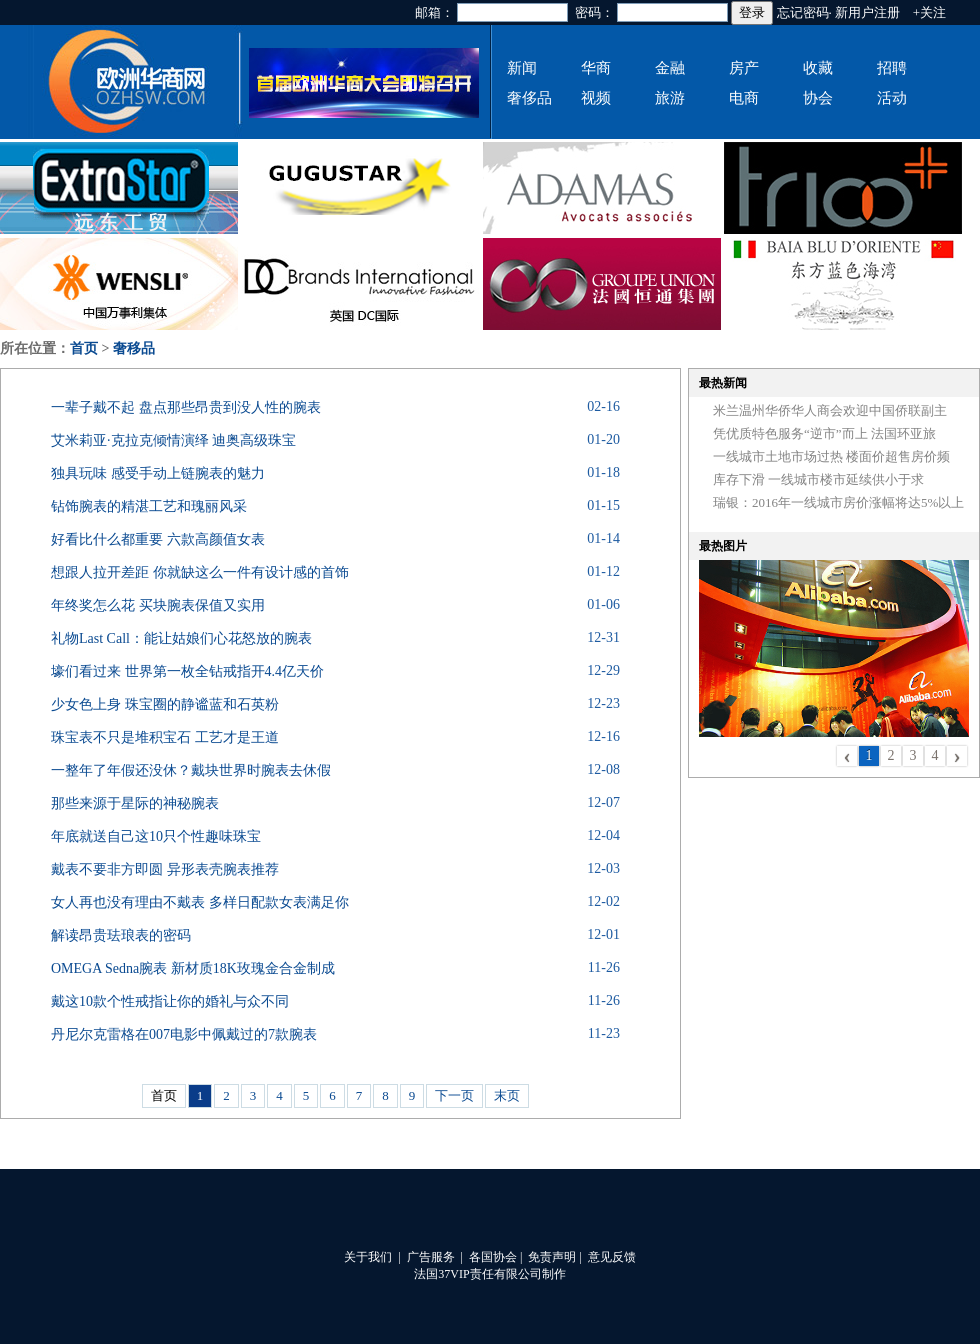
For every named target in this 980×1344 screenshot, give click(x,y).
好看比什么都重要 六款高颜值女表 (158, 539)
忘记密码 (803, 12)
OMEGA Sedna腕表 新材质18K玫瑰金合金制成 (193, 968)
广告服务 (431, 1257)
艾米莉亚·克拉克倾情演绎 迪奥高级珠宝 (173, 440)
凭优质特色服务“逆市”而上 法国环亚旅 (824, 433)
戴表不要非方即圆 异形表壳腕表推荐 (165, 869)
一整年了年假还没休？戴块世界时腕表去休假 (191, 770)
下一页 (454, 1095)
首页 (84, 348)
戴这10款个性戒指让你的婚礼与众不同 (170, 1001)
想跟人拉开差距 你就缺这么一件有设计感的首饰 (200, 572)
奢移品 (134, 348)
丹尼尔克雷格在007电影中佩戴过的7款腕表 (184, 1034)
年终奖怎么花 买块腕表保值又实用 (158, 605)
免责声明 (552, 1257)
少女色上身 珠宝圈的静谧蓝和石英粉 (165, 704)
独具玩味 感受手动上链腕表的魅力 (158, 473)
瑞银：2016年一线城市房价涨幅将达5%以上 (838, 502)
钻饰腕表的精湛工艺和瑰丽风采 (149, 506)
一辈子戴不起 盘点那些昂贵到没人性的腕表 (186, 407)
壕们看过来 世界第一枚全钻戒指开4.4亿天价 (187, 671)
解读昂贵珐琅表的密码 (121, 935)
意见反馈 (612, 1257)
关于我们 (368, 1257)
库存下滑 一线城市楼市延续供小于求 (818, 479)
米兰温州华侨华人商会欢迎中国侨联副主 (830, 410)
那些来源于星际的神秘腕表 (135, 803)
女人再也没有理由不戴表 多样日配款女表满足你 (200, 902)
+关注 (929, 12)
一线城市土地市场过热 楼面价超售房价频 (831, 456)
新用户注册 (867, 12)
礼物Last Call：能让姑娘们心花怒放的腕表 (181, 638)
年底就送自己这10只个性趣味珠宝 (156, 836)
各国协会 (493, 1257)
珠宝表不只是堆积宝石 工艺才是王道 (165, 737)
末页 (507, 1095)
